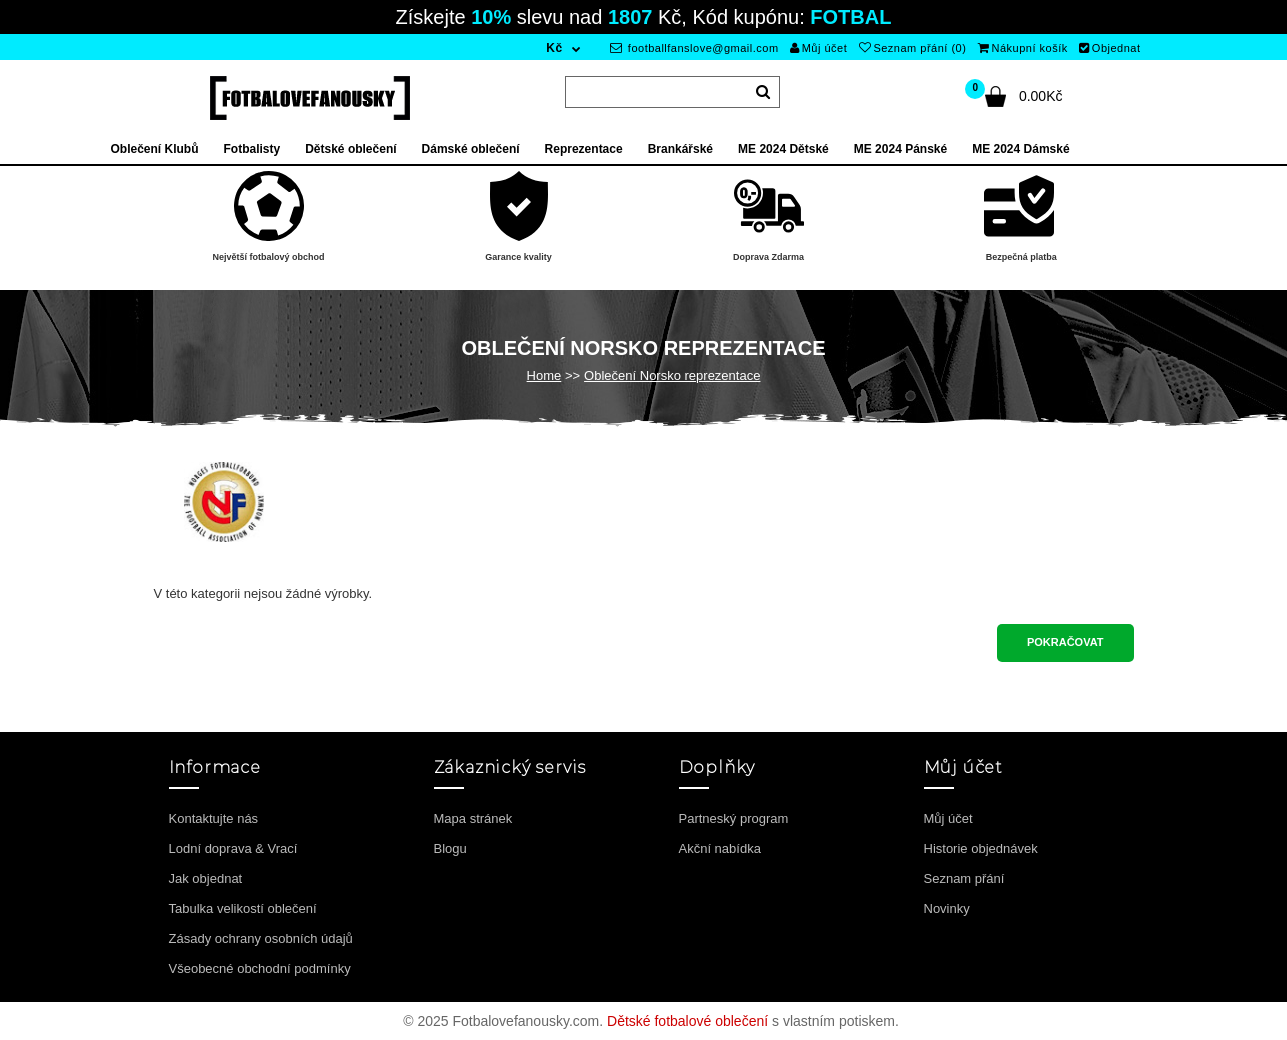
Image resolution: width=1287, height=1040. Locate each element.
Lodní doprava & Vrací (233, 848)
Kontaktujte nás (214, 818)
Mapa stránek (473, 818)
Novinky (947, 908)
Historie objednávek (981, 848)
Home (544, 375)
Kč (554, 48)
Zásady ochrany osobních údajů (261, 938)
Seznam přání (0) (912, 48)
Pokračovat (1065, 642)
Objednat (1109, 48)
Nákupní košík (1023, 48)
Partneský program (734, 818)
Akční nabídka (720, 848)
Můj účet (818, 48)
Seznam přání (964, 878)
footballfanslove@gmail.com (694, 48)
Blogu (450, 848)
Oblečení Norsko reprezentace (672, 375)
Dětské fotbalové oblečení (687, 1021)
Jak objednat (206, 878)
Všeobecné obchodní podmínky (260, 968)
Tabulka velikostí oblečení (243, 908)
